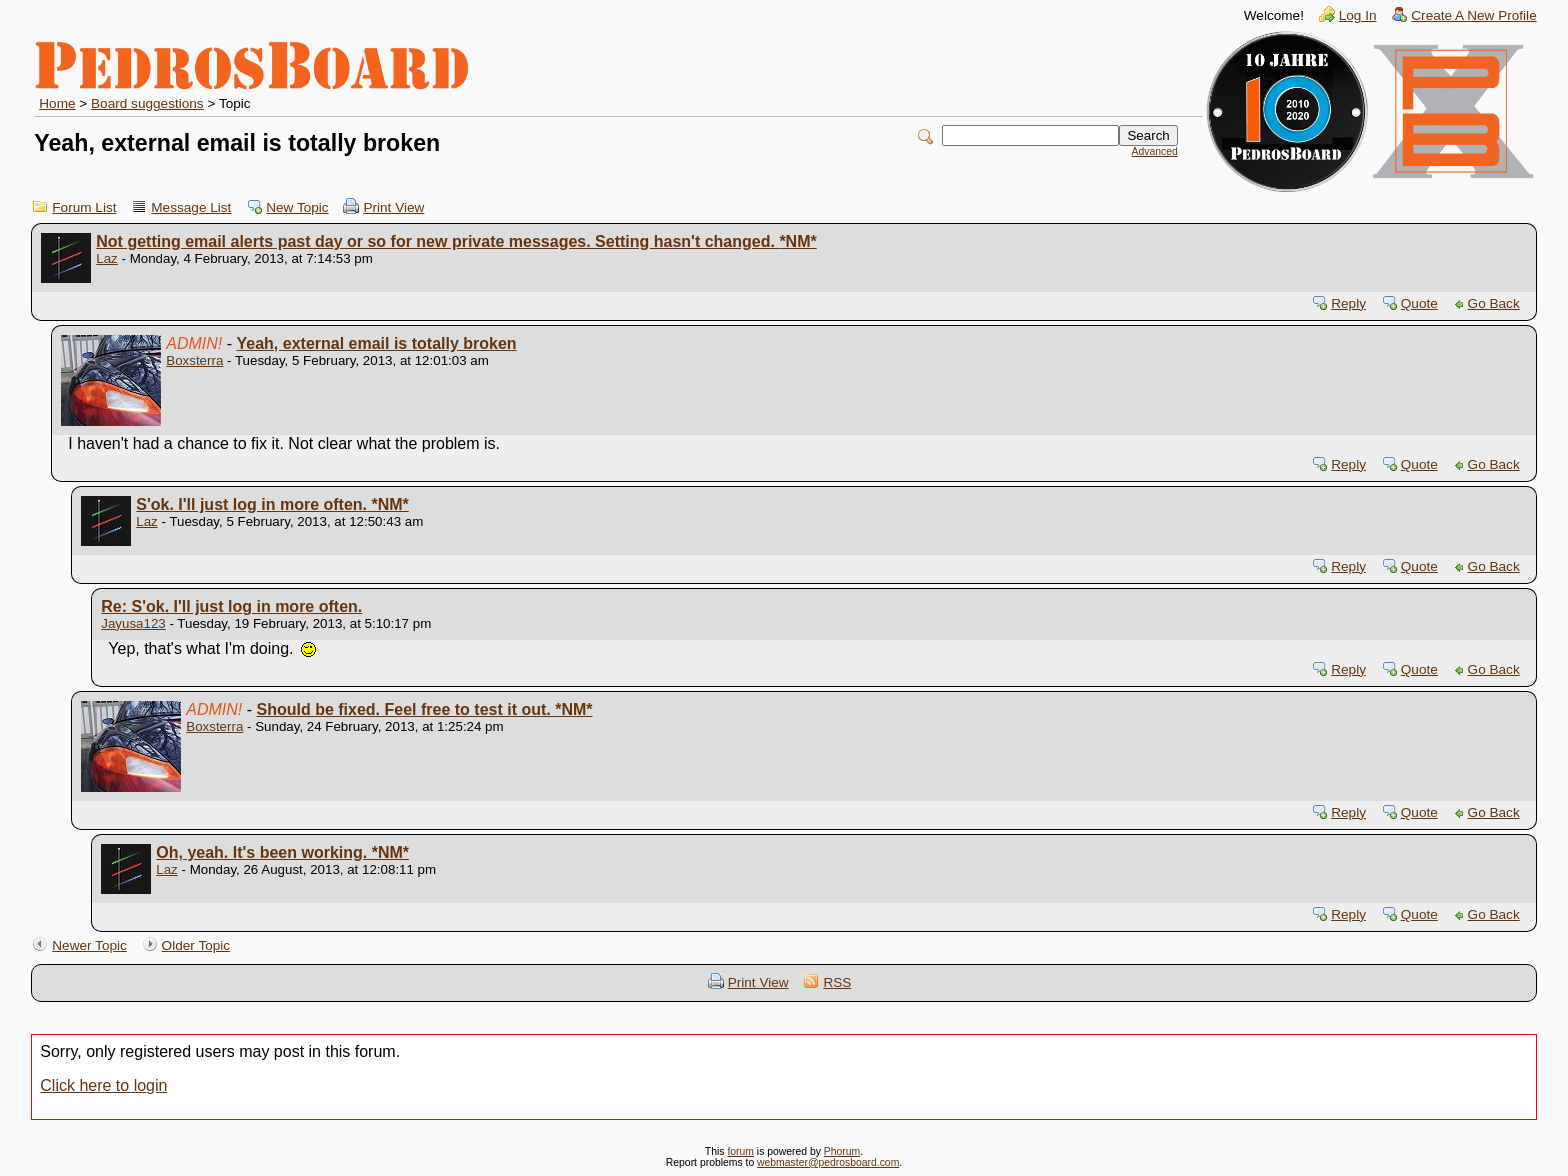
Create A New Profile (1473, 15)
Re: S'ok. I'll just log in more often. (231, 606)
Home (57, 103)
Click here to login (103, 1085)
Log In (1358, 15)
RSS (837, 982)
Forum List (84, 207)
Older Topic (196, 945)
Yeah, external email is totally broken (377, 343)
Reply (1348, 303)
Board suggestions (147, 103)
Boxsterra (194, 360)
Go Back (1494, 303)
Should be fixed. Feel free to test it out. (425, 709)
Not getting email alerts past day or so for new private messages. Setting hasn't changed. (456, 241)
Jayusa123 (133, 623)
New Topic (297, 207)
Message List (191, 207)
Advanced (1155, 151)
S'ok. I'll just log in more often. (272, 504)
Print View (393, 207)
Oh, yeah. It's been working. (282, 852)
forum (740, 1151)
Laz (107, 258)
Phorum (842, 1151)
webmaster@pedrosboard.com (828, 1162)
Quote (1419, 303)
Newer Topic (89, 945)
